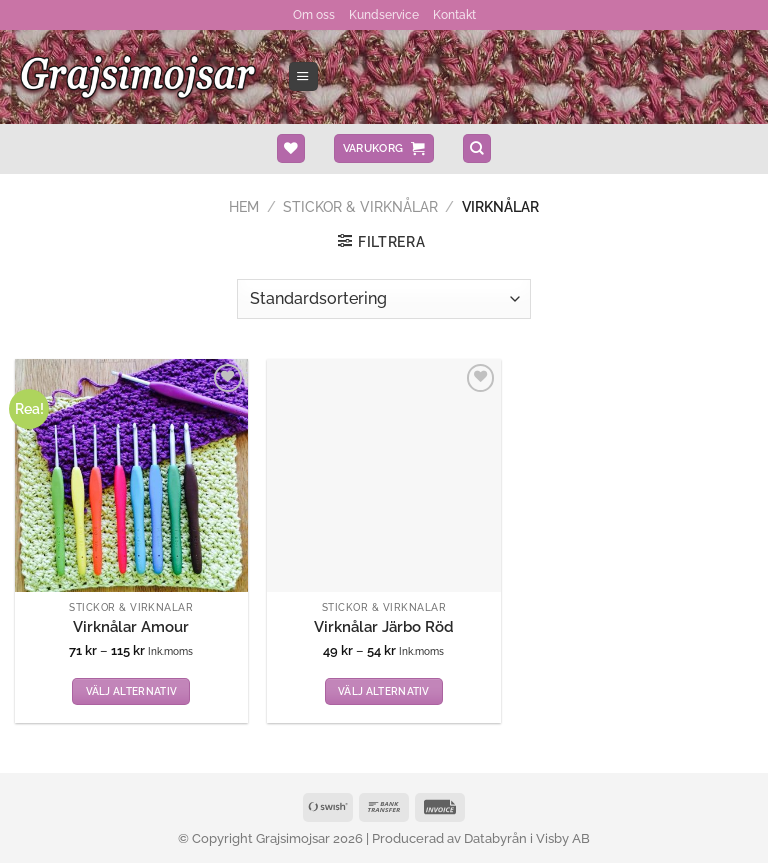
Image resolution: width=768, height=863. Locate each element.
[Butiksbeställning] (384, 297)
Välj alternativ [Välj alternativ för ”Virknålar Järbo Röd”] (384, 690)
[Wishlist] (291, 147)
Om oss (318, 14)
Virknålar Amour (131, 625)
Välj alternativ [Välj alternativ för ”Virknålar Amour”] (132, 690)
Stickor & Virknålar (360, 205)
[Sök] (477, 147)
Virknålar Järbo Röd (384, 625)
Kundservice (383, 14)
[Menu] (303, 75)
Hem (244, 205)
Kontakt (450, 14)
